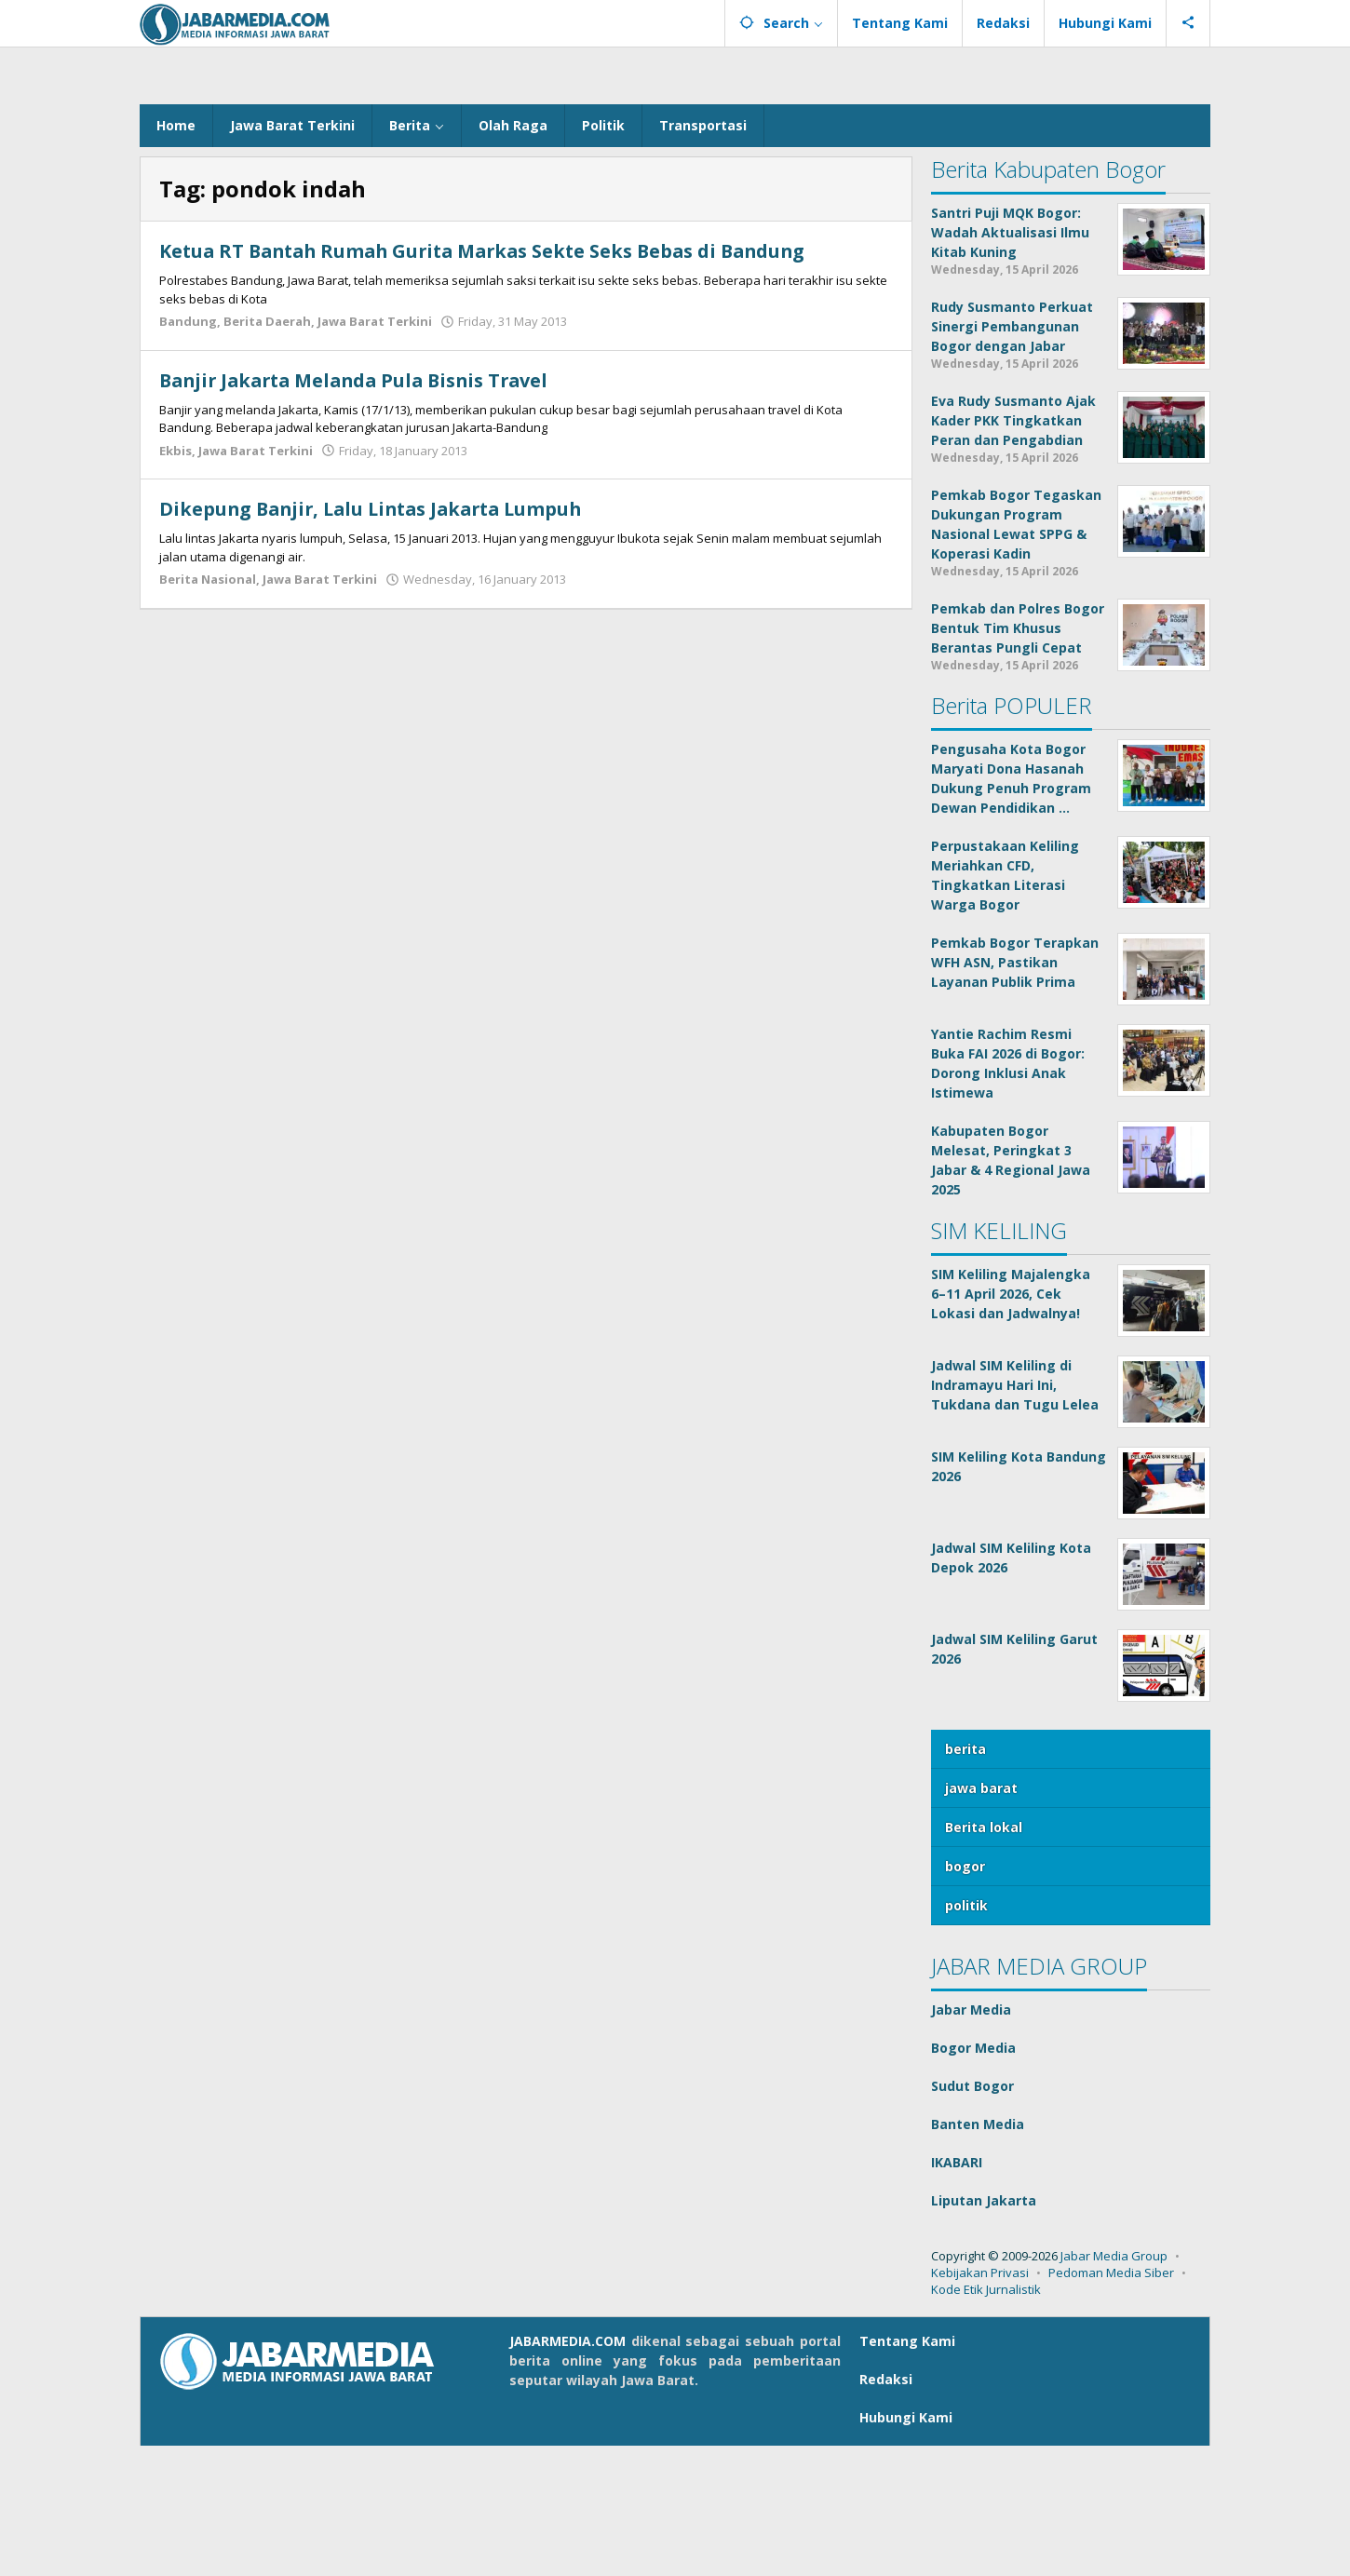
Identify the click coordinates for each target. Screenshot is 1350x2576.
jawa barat (981, 1918)
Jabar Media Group (1114, 2386)
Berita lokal (983, 1957)
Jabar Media (971, 2140)
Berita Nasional (207, 709)
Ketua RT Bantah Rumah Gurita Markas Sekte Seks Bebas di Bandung (492, 381)
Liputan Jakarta (983, 2331)
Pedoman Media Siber (1111, 2402)
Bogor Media (973, 2178)
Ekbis (175, 580)
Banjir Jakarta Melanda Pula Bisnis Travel (361, 509)
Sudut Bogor (972, 2216)
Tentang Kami (907, 2471)
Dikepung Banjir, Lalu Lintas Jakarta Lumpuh (378, 639)
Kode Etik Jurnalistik (986, 2419)
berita (965, 1879)
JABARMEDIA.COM (567, 2471)
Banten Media (977, 2254)
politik (966, 2035)
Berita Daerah (267, 451)
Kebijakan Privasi (980, 2402)
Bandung (188, 451)
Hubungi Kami (905, 2547)
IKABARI (956, 2292)
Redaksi (885, 2509)
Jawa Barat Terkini (374, 451)
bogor (965, 1996)
